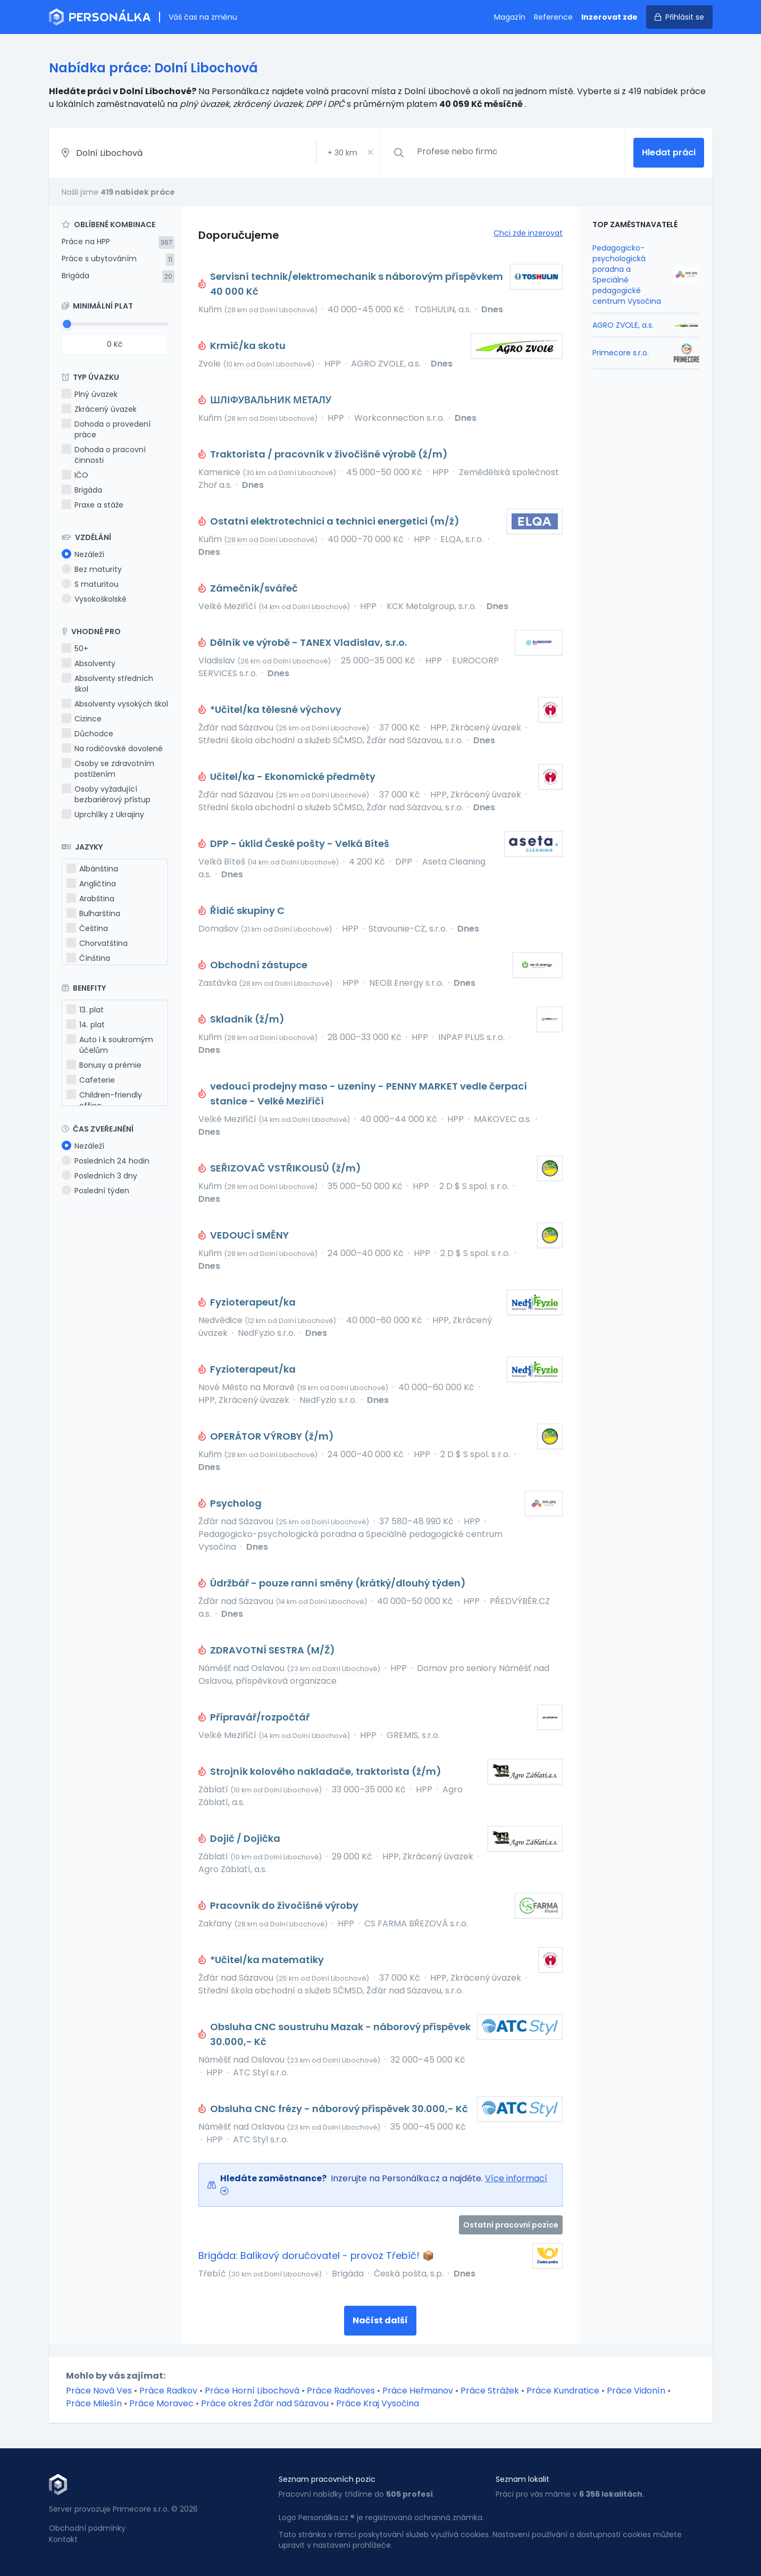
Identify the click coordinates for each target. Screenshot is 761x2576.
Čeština (87, 928)
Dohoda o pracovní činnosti (104, 455)
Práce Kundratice (562, 2390)
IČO (75, 475)
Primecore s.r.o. (620, 352)
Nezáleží (83, 554)
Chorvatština (97, 943)
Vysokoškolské (94, 599)
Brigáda (75, 275)
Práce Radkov (168, 2390)
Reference (553, 17)
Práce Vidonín (636, 2390)
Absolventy (88, 663)
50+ (75, 648)
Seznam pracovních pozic (327, 2479)
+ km (342, 152)
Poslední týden (95, 1190)
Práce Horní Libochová (252, 2390)
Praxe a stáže (92, 505)
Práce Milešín (94, 2403)
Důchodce (87, 733)
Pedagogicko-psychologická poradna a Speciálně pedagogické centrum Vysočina (626, 274)
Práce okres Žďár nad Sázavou (265, 2403)
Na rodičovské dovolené (112, 748)
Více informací (516, 2178)
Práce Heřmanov (417, 2390)
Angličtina (91, 883)
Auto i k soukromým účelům (109, 1045)
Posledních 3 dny (99, 1175)
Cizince (82, 718)
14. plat (85, 1024)
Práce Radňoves (341, 2390)
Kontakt (63, 2539)
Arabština (90, 898)
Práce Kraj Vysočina (377, 2403)
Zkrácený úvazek (99, 409)
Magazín (509, 17)
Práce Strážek (490, 2390)
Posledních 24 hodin (105, 1161)
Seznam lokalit (522, 2479)
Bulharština (93, 913)
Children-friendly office (104, 1100)
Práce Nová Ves (99, 2390)
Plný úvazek (90, 394)
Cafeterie (90, 1080)
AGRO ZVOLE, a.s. (623, 325)
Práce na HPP (86, 241)
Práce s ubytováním (99, 258)
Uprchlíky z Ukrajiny (103, 814)
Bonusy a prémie (103, 1065)
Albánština (92, 868)
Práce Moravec (161, 2403)
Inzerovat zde (609, 17)
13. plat (85, 1009)
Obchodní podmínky (87, 2528)
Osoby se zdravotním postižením (108, 768)
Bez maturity (92, 569)
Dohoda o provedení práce (106, 429)
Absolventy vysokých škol (115, 704)
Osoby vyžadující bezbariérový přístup (106, 794)
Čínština (88, 958)
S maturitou (90, 584)
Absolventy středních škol (107, 683)
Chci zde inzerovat (528, 233)
